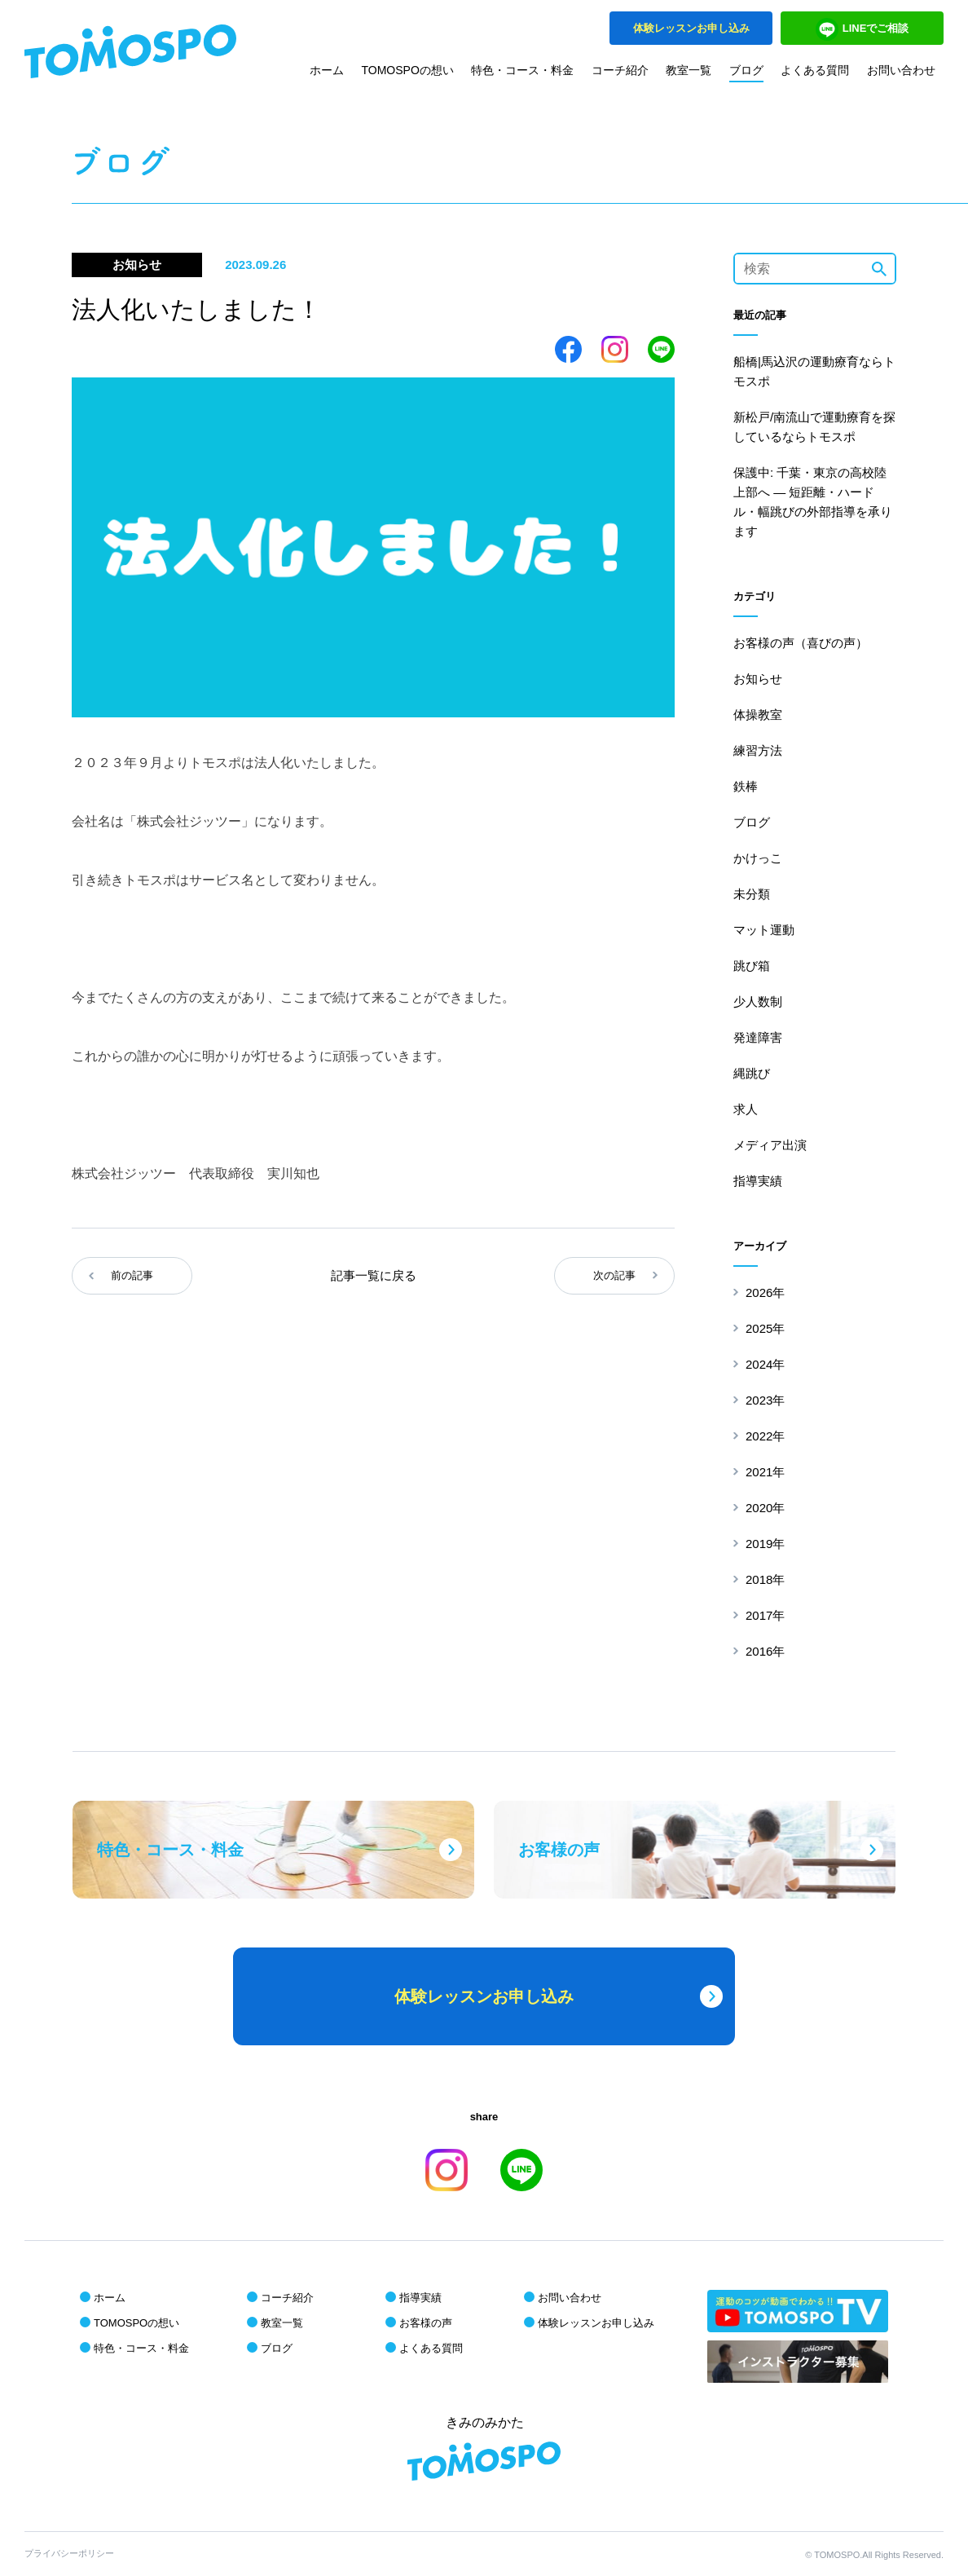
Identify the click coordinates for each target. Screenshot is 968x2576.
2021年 (765, 1472)
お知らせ (757, 679)
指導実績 (757, 1181)
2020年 (765, 1508)
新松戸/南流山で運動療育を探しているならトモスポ (814, 426)
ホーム (327, 70)
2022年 (765, 1436)
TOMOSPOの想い (408, 70)
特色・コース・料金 (522, 70)
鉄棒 (745, 786)
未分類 (751, 894)
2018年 (765, 1579)
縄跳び (751, 1073)
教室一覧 (688, 70)
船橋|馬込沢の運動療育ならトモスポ (814, 371)
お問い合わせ (901, 70)
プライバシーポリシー (69, 2553)
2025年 (765, 1328)
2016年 (765, 1651)
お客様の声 (425, 2323)
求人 (745, 1109)
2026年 (765, 1292)
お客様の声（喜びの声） (800, 643)
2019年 (765, 1543)
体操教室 (757, 714)
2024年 (765, 1364)
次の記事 (614, 1275)
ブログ (746, 70)
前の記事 (132, 1275)
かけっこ (757, 858)
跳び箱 (751, 966)
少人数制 (757, 1001)
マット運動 (763, 930)
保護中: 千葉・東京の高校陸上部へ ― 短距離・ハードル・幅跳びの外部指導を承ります (812, 501)
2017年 (765, 1615)
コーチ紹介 (620, 70)
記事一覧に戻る (373, 1275)
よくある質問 (815, 70)
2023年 (765, 1400)
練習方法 (757, 750)
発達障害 (757, 1037)
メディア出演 (770, 1145)
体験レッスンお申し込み (596, 2323)
